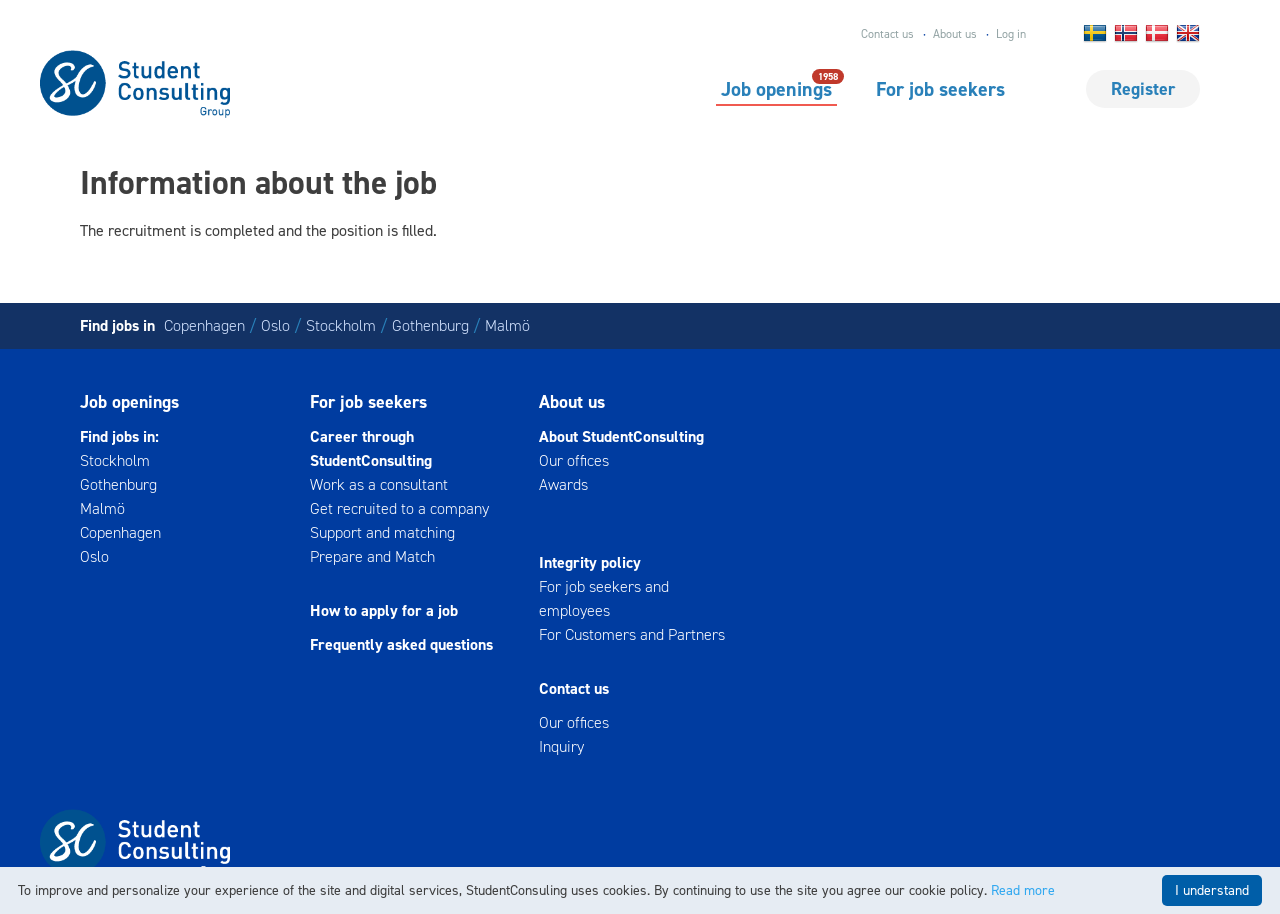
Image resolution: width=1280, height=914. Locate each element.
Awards (563, 484)
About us (955, 34)
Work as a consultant (379, 484)
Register (1143, 89)
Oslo (275, 325)
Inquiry (561, 746)
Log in (1011, 34)
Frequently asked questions (401, 644)
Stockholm (341, 325)
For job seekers (940, 89)
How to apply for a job (384, 610)
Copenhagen (204, 325)
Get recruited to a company (399, 508)
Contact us (887, 34)
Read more (1023, 890)
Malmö (507, 325)
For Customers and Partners (632, 634)
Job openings (776, 88)
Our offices (574, 460)
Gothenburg (430, 325)
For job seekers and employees (604, 598)
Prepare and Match (372, 556)
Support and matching (382, 532)
